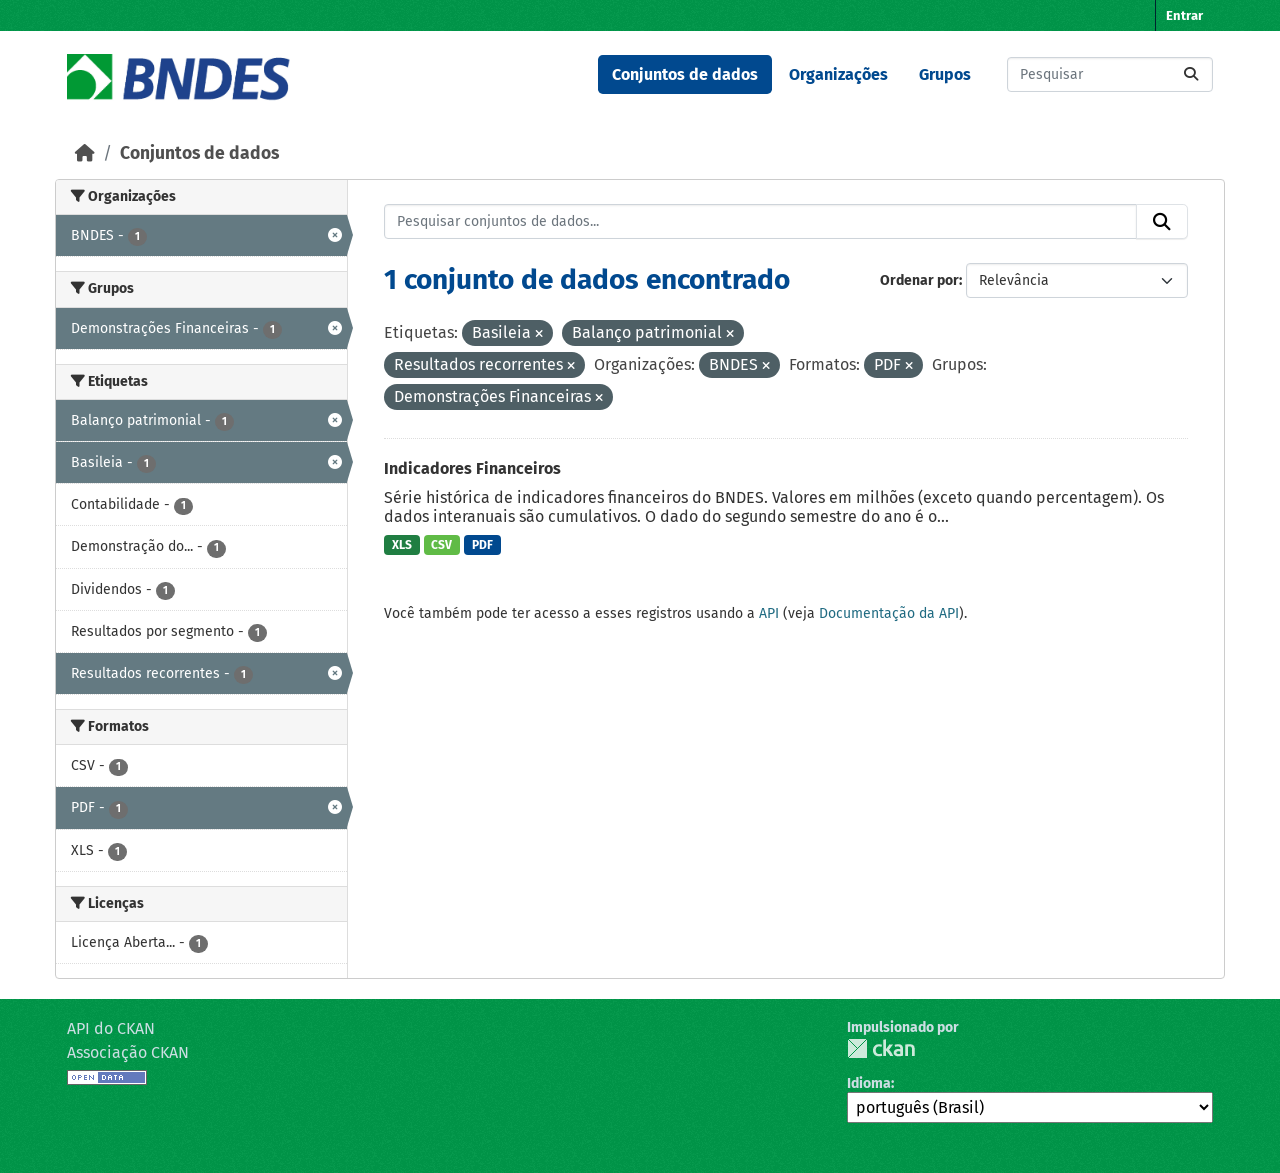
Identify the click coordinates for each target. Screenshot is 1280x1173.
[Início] (85, 153)
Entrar (1184, 15)
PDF (482, 545)
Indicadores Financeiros (472, 468)
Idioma (869, 1083)
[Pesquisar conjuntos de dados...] (1110, 74)
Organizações (838, 74)
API (769, 613)
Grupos (945, 74)
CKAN (881, 1048)
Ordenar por (919, 280)
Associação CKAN (128, 1052)
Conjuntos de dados (685, 74)
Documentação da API (889, 613)
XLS (402, 545)
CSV (441, 545)
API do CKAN (111, 1028)
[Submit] (1191, 74)
